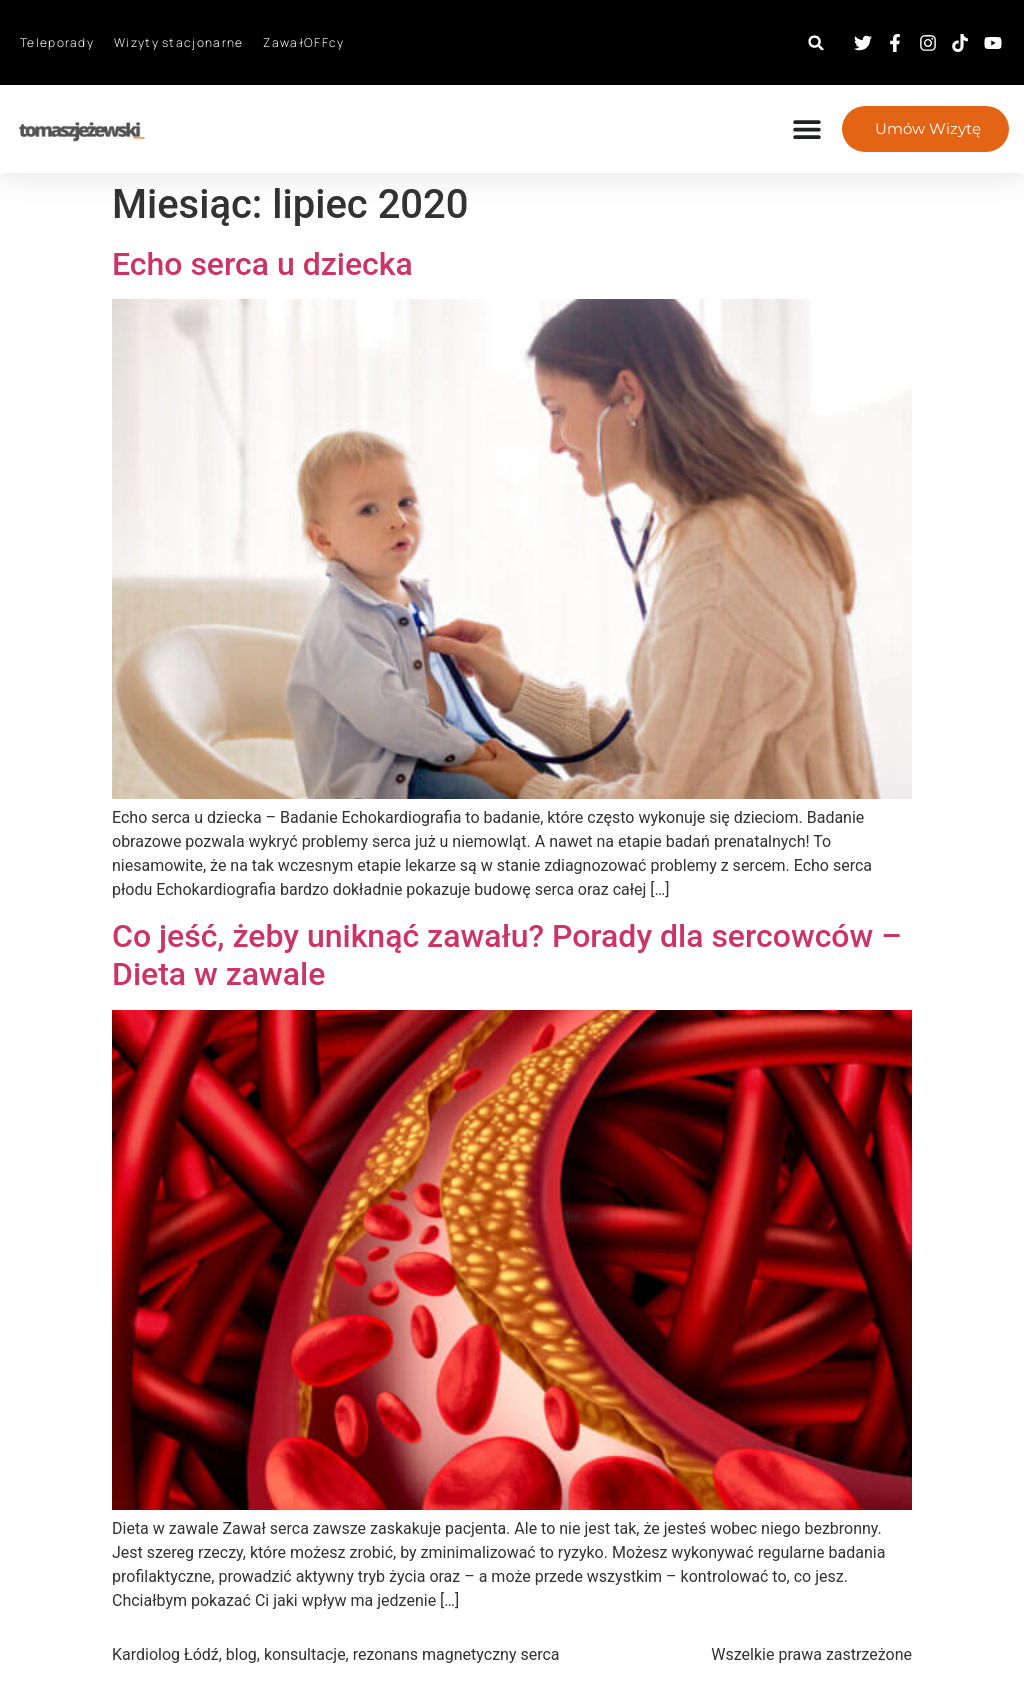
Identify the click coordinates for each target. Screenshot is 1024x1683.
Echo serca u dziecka (262, 264)
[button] (816, 42)
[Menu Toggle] (805, 129)
